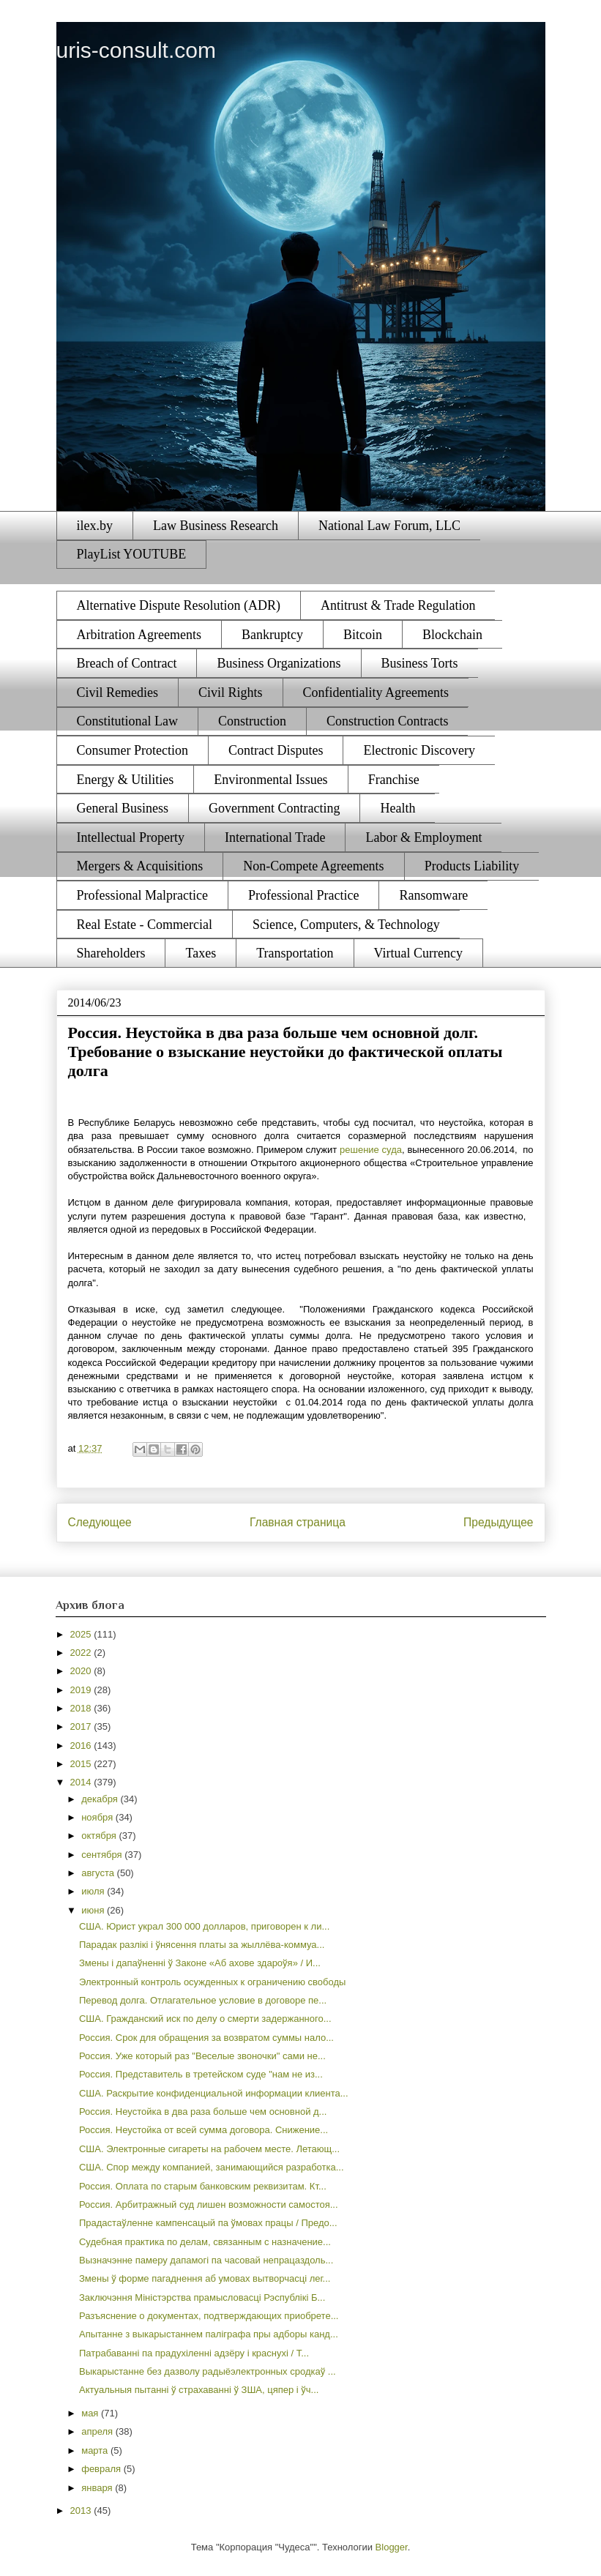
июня (94, 1910)
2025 (82, 1634)
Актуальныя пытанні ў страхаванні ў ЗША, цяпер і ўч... (198, 2389)
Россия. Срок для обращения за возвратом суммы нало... (206, 2037)
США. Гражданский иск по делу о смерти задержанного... (205, 2018)
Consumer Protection (132, 750)
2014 (82, 1782)
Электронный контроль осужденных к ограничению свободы (212, 1981)
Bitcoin (362, 634)
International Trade (275, 837)
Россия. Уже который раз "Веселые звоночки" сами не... (202, 2055)
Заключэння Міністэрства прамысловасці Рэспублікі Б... (202, 2297)
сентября (102, 1854)
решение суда (371, 1149)
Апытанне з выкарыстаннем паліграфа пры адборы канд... (208, 2334)
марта (96, 2450)
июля (94, 1891)
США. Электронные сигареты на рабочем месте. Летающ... (209, 2148)
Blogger (392, 2547)
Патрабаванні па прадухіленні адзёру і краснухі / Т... (194, 2353)
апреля (98, 2431)
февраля (102, 2468)
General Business (122, 808)
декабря (100, 1798)
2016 (82, 1745)
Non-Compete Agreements (313, 866)
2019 (82, 1689)
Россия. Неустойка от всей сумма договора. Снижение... (203, 2129)
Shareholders (111, 953)
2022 (82, 1652)
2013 (82, 2510)
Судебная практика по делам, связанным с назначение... (205, 2241)
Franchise (393, 779)
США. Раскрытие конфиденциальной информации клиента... (213, 2093)
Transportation (294, 953)
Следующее (100, 1522)
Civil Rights (230, 692)
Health (397, 808)
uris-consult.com (136, 50)
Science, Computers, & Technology (346, 924)
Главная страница (298, 1522)
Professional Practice (303, 895)
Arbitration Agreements (139, 634)
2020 (82, 1670)
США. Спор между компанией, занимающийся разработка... (211, 2167)
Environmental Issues (270, 779)
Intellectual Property (130, 837)
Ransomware (433, 895)
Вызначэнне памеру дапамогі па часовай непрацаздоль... (206, 2260)
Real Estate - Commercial (144, 924)
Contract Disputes (275, 750)
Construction (252, 721)
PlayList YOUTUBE (132, 554)
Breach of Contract (127, 663)
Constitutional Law (128, 721)
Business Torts (419, 663)
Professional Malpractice (142, 895)
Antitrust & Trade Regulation (398, 605)
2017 (82, 1726)
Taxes (200, 953)
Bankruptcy (272, 634)
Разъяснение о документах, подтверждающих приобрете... (209, 2315)
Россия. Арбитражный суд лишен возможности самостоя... (208, 2204)
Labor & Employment (423, 837)
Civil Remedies (118, 692)
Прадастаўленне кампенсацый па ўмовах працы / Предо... (208, 2222)
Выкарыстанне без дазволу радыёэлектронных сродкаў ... (207, 2371)
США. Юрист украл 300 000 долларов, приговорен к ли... (204, 1926)
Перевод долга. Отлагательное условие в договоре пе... (202, 2000)
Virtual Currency (418, 953)
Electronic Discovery (418, 750)
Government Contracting (274, 808)
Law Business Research (215, 525)
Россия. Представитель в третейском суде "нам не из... (201, 2074)
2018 (82, 1708)
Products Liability (472, 866)
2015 (82, 1763)
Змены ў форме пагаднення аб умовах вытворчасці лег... (204, 2278)
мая (91, 2413)
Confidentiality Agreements (376, 692)
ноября (98, 1817)
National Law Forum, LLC (389, 525)
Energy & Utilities (125, 779)
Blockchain (452, 634)
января (98, 2487)
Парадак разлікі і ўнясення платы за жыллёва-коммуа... (201, 1944)
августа (98, 1872)
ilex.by (95, 525)
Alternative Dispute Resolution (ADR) (178, 605)
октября (100, 1835)
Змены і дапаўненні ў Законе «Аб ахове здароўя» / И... (200, 1962)
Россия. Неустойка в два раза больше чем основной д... (202, 2111)
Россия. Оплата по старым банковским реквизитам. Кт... (202, 2186)
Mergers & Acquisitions (140, 866)
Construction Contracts (387, 721)
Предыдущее (498, 1522)
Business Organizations (278, 663)
